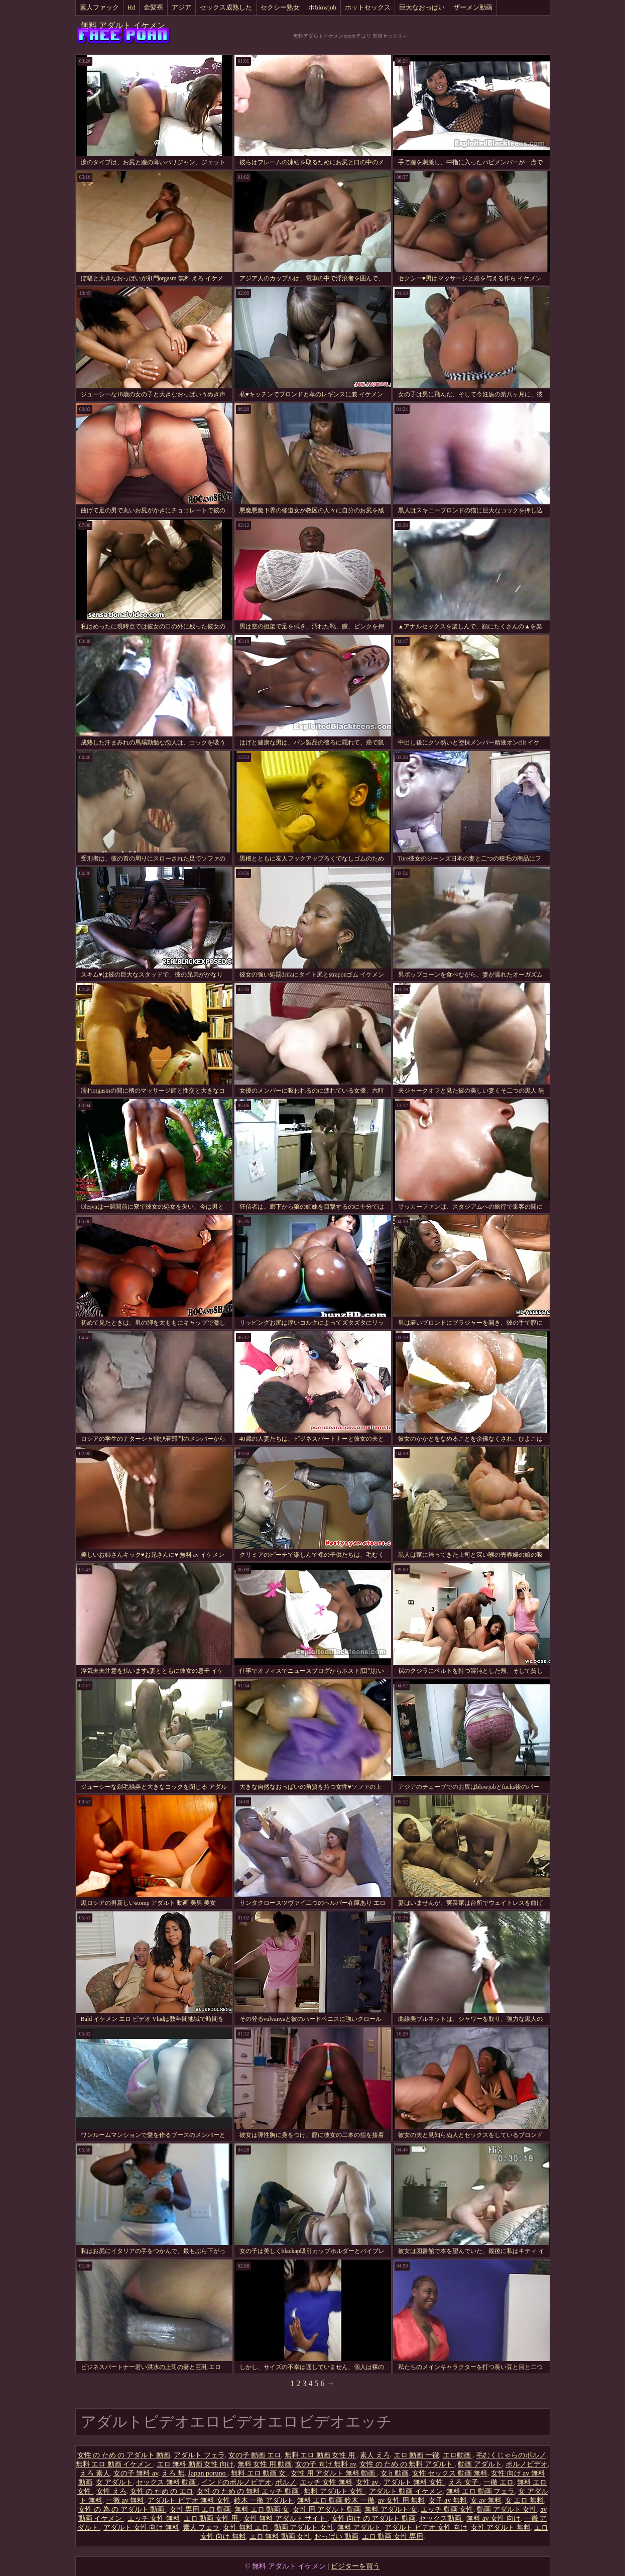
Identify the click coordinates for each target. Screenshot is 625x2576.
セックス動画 (441, 2518)
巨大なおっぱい (422, 7)
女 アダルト (114, 2482)
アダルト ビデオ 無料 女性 (189, 2500)
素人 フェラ (201, 2527)
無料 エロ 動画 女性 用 (321, 2455)
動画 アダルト (480, 2464)
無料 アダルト (359, 2527)
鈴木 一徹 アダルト (264, 2500)
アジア (181, 7)
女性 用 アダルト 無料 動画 (334, 2473)
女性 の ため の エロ (161, 2491)
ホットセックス (368, 7)
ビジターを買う (355, 2566)
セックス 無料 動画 (167, 2482)
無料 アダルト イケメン (123, 25)
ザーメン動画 (472, 7)
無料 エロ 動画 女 (259, 2473)
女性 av (368, 2482)
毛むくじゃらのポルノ (511, 2455)
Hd (132, 7)
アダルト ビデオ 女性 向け (426, 2527)
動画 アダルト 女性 (507, 2509)
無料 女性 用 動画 (264, 2464)
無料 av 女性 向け (493, 2518)
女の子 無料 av (135, 2473)
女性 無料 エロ (247, 2527)
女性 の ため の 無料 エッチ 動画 (249, 2491)
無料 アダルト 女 (390, 2509)
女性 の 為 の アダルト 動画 (122, 2509)
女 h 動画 (395, 2473)
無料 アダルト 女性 (334, 2491)
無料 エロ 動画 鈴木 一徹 (335, 2500)
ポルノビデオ (527, 2464)
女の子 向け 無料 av (325, 2464)
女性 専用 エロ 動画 (200, 2509)
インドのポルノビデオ (236, 2482)
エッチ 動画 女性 (447, 2509)
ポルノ (285, 2482)
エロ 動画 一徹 (416, 2455)
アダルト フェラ (199, 2455)
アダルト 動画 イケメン (406, 2491)
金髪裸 (153, 7)
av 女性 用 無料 (401, 2500)
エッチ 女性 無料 (326, 2482)
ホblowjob (322, 7)
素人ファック (99, 7)
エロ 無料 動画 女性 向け (195, 2464)
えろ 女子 (464, 2482)
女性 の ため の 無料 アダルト (406, 2464)
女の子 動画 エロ (254, 2455)
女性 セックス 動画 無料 (450, 2473)
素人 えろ (375, 2455)
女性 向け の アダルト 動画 (373, 2518)
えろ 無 (173, 2473)
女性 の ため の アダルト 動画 (124, 2455)
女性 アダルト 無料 (501, 2527)
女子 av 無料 (448, 2500)
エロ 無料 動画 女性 (280, 2536)
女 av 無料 (486, 2500)
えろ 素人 (95, 2473)
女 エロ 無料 (524, 2500)
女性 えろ (111, 2491)
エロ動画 (458, 2455)
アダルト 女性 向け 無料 (141, 2527)
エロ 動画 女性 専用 (393, 2536)
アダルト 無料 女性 (414, 2482)
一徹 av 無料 (125, 2500)
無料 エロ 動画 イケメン (114, 2464)
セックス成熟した (226, 7)
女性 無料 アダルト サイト (285, 2518)
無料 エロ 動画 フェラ (480, 2491)
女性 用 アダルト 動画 (327, 2509)
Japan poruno (208, 2473)
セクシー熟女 (280, 7)
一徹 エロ (498, 2482)
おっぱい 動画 (336, 2536)
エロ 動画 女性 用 (212, 2518)
